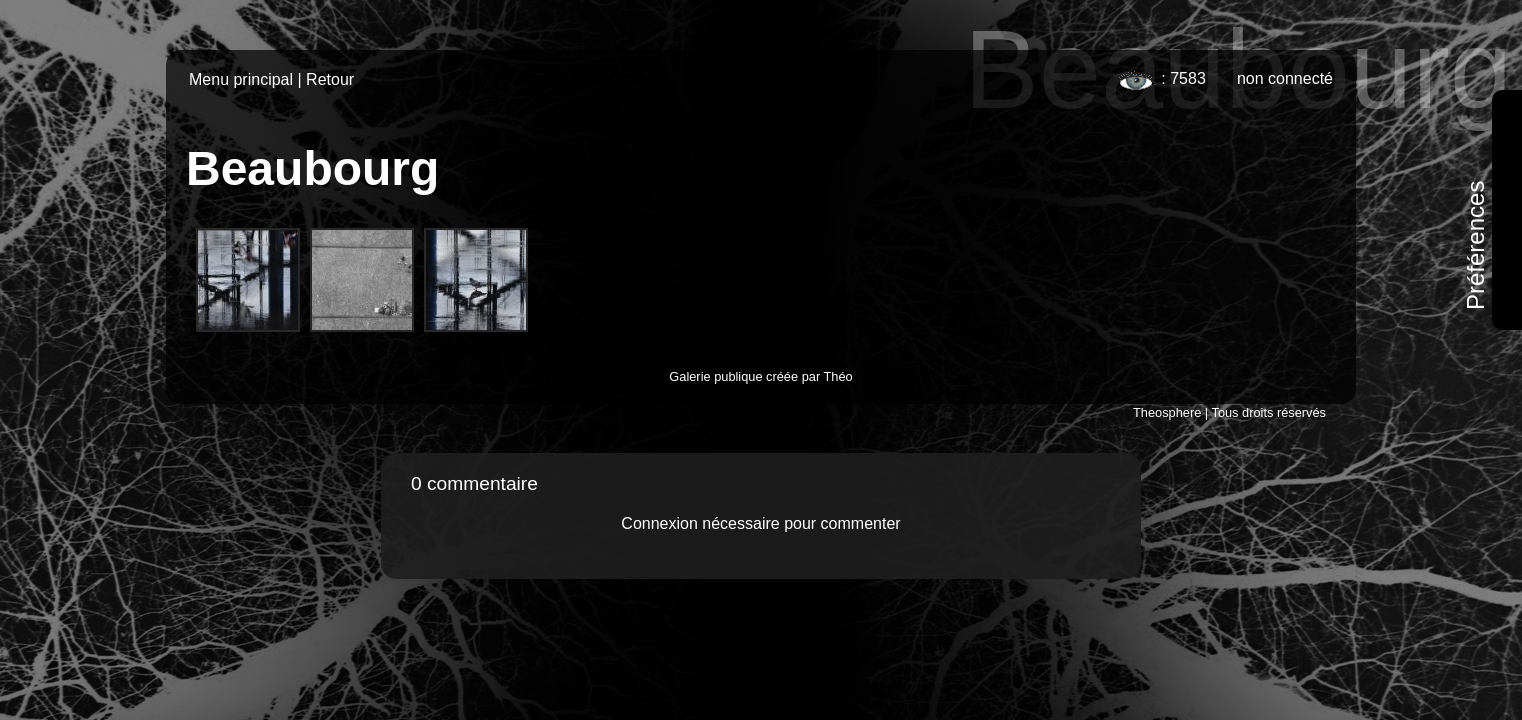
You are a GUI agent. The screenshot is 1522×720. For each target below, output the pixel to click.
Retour (330, 79)
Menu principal (241, 79)
